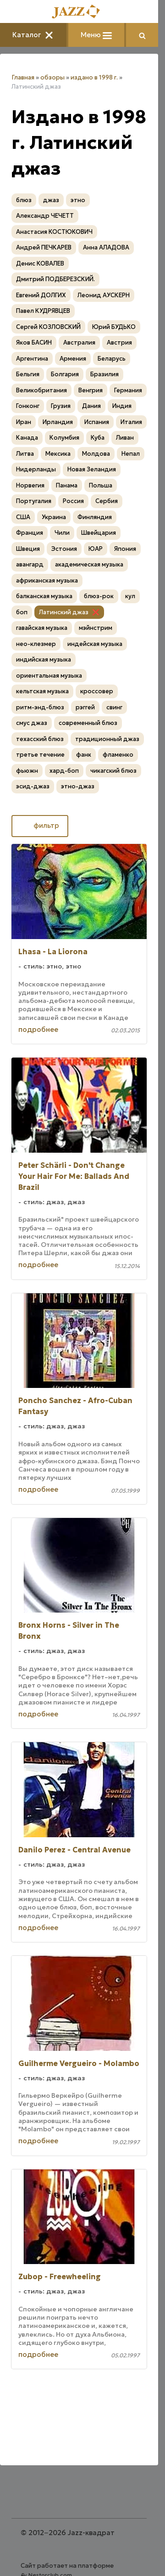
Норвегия (30, 485)
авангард (30, 564)
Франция (29, 533)
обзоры (52, 77)
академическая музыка (89, 564)
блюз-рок (99, 596)
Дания (91, 406)
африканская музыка (47, 580)
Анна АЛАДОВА (106, 247)
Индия (122, 406)
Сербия (106, 501)
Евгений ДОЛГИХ (41, 295)
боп (22, 612)
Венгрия (90, 390)
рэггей (85, 707)
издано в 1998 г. (94, 77)
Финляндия (94, 517)
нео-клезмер (36, 644)
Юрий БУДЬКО (114, 327)
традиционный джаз (107, 739)
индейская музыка (94, 644)
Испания (96, 422)
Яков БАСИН (34, 342)
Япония (125, 549)
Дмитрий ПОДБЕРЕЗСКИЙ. (55, 279)
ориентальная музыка (49, 675)
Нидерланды (36, 469)
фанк (83, 755)
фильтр (40, 825)
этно (78, 200)
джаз (51, 200)
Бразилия (104, 374)
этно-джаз (77, 786)
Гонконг (27, 406)
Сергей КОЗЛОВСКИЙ (48, 327)
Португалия (33, 501)
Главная (22, 77)
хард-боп (64, 771)
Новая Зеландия (91, 469)
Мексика (58, 454)
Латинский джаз (63, 612)
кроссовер (96, 691)
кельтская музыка (42, 691)
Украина (54, 517)
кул (130, 596)
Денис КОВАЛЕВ (40, 263)
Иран (23, 422)
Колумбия (64, 438)
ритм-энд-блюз (40, 707)
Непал (130, 454)
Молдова (96, 454)
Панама (66, 485)
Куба (97, 438)
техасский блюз (40, 739)
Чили (62, 533)
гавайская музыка (41, 628)
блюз (24, 200)
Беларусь (112, 358)
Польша (100, 485)
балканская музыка (44, 596)
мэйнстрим (95, 628)
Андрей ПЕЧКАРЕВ (44, 247)
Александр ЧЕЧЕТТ (45, 216)
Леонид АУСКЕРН (103, 295)
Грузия (61, 406)
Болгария (65, 374)
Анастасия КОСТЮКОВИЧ (54, 232)
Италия (131, 422)
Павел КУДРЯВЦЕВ (43, 311)
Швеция (28, 549)
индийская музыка (43, 659)
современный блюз (88, 723)
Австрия (119, 342)
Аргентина (32, 358)
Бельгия (27, 374)
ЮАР (95, 549)
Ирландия (58, 422)
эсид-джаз (33, 786)
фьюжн (27, 771)
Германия (128, 390)
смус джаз (31, 723)
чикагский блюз (113, 771)
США (23, 517)
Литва (25, 454)
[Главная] (79, 12)
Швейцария (98, 533)
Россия (73, 501)
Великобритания (41, 390)
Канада (27, 438)
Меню (96, 34)
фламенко (118, 755)
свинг (114, 707)
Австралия (79, 342)
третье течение (40, 755)
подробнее (38, 1029)
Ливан (125, 438)
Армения (73, 358)
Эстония (64, 549)
